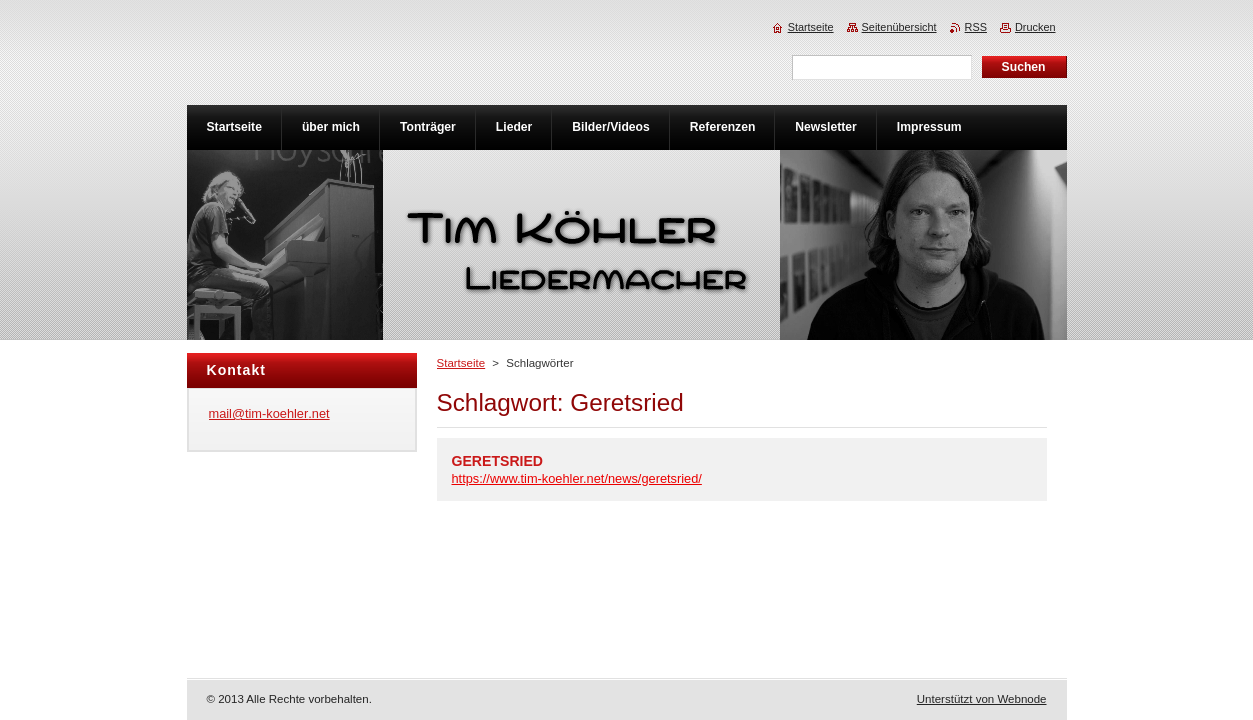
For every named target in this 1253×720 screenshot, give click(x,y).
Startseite (461, 363)
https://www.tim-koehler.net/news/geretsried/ (577, 478)
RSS (976, 27)
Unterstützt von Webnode (982, 699)
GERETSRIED (498, 461)
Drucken (1035, 27)
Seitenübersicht (899, 27)
